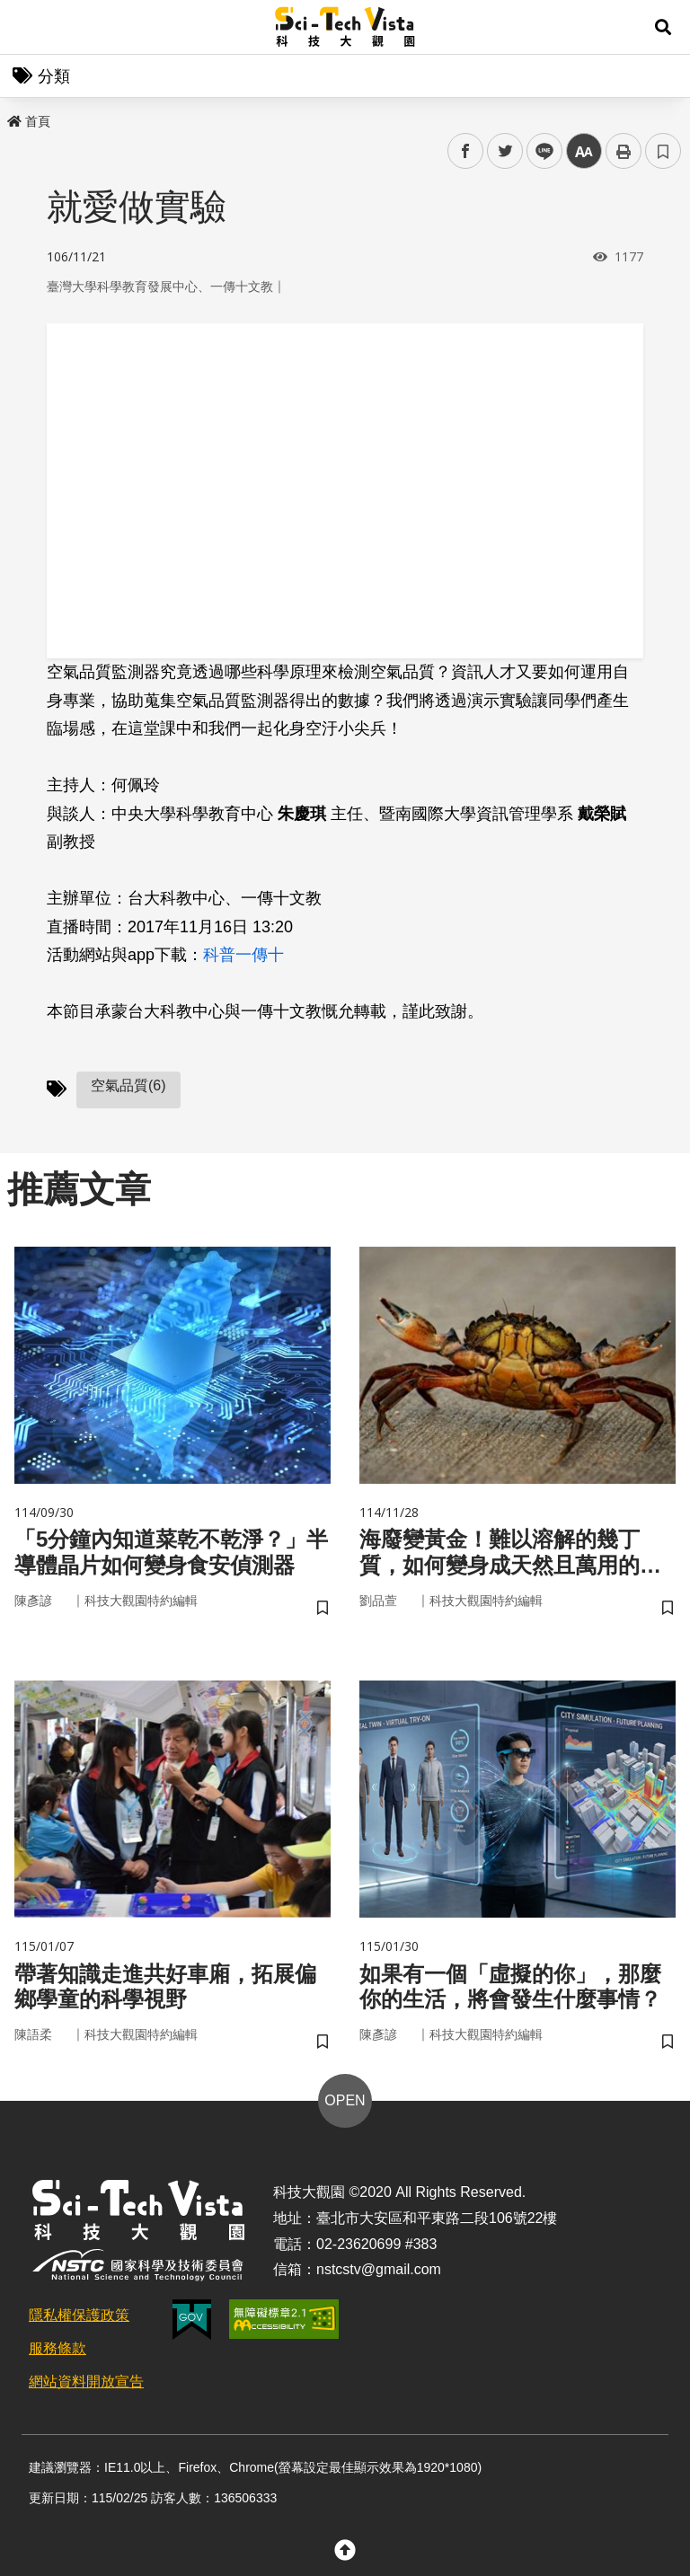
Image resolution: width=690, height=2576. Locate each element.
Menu (27, 27)
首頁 (28, 121)
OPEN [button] (344, 2100)
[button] (663, 27)
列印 (623, 151)
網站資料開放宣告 (86, 2381)
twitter (505, 151)
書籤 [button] (663, 151)
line (538, 151)
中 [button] (584, 151)
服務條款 (57, 2348)
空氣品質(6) (128, 1085)
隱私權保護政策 (79, 2315)
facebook (465, 151)
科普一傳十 (243, 955)
